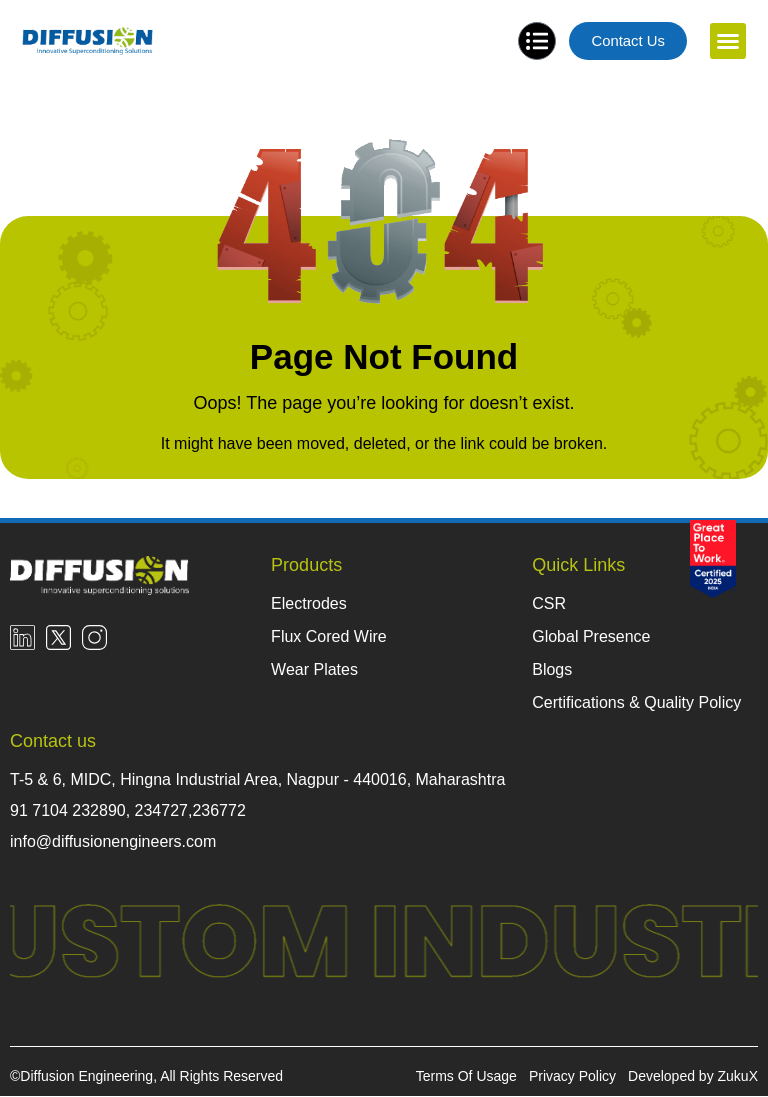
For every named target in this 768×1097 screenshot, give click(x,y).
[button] (728, 42)
